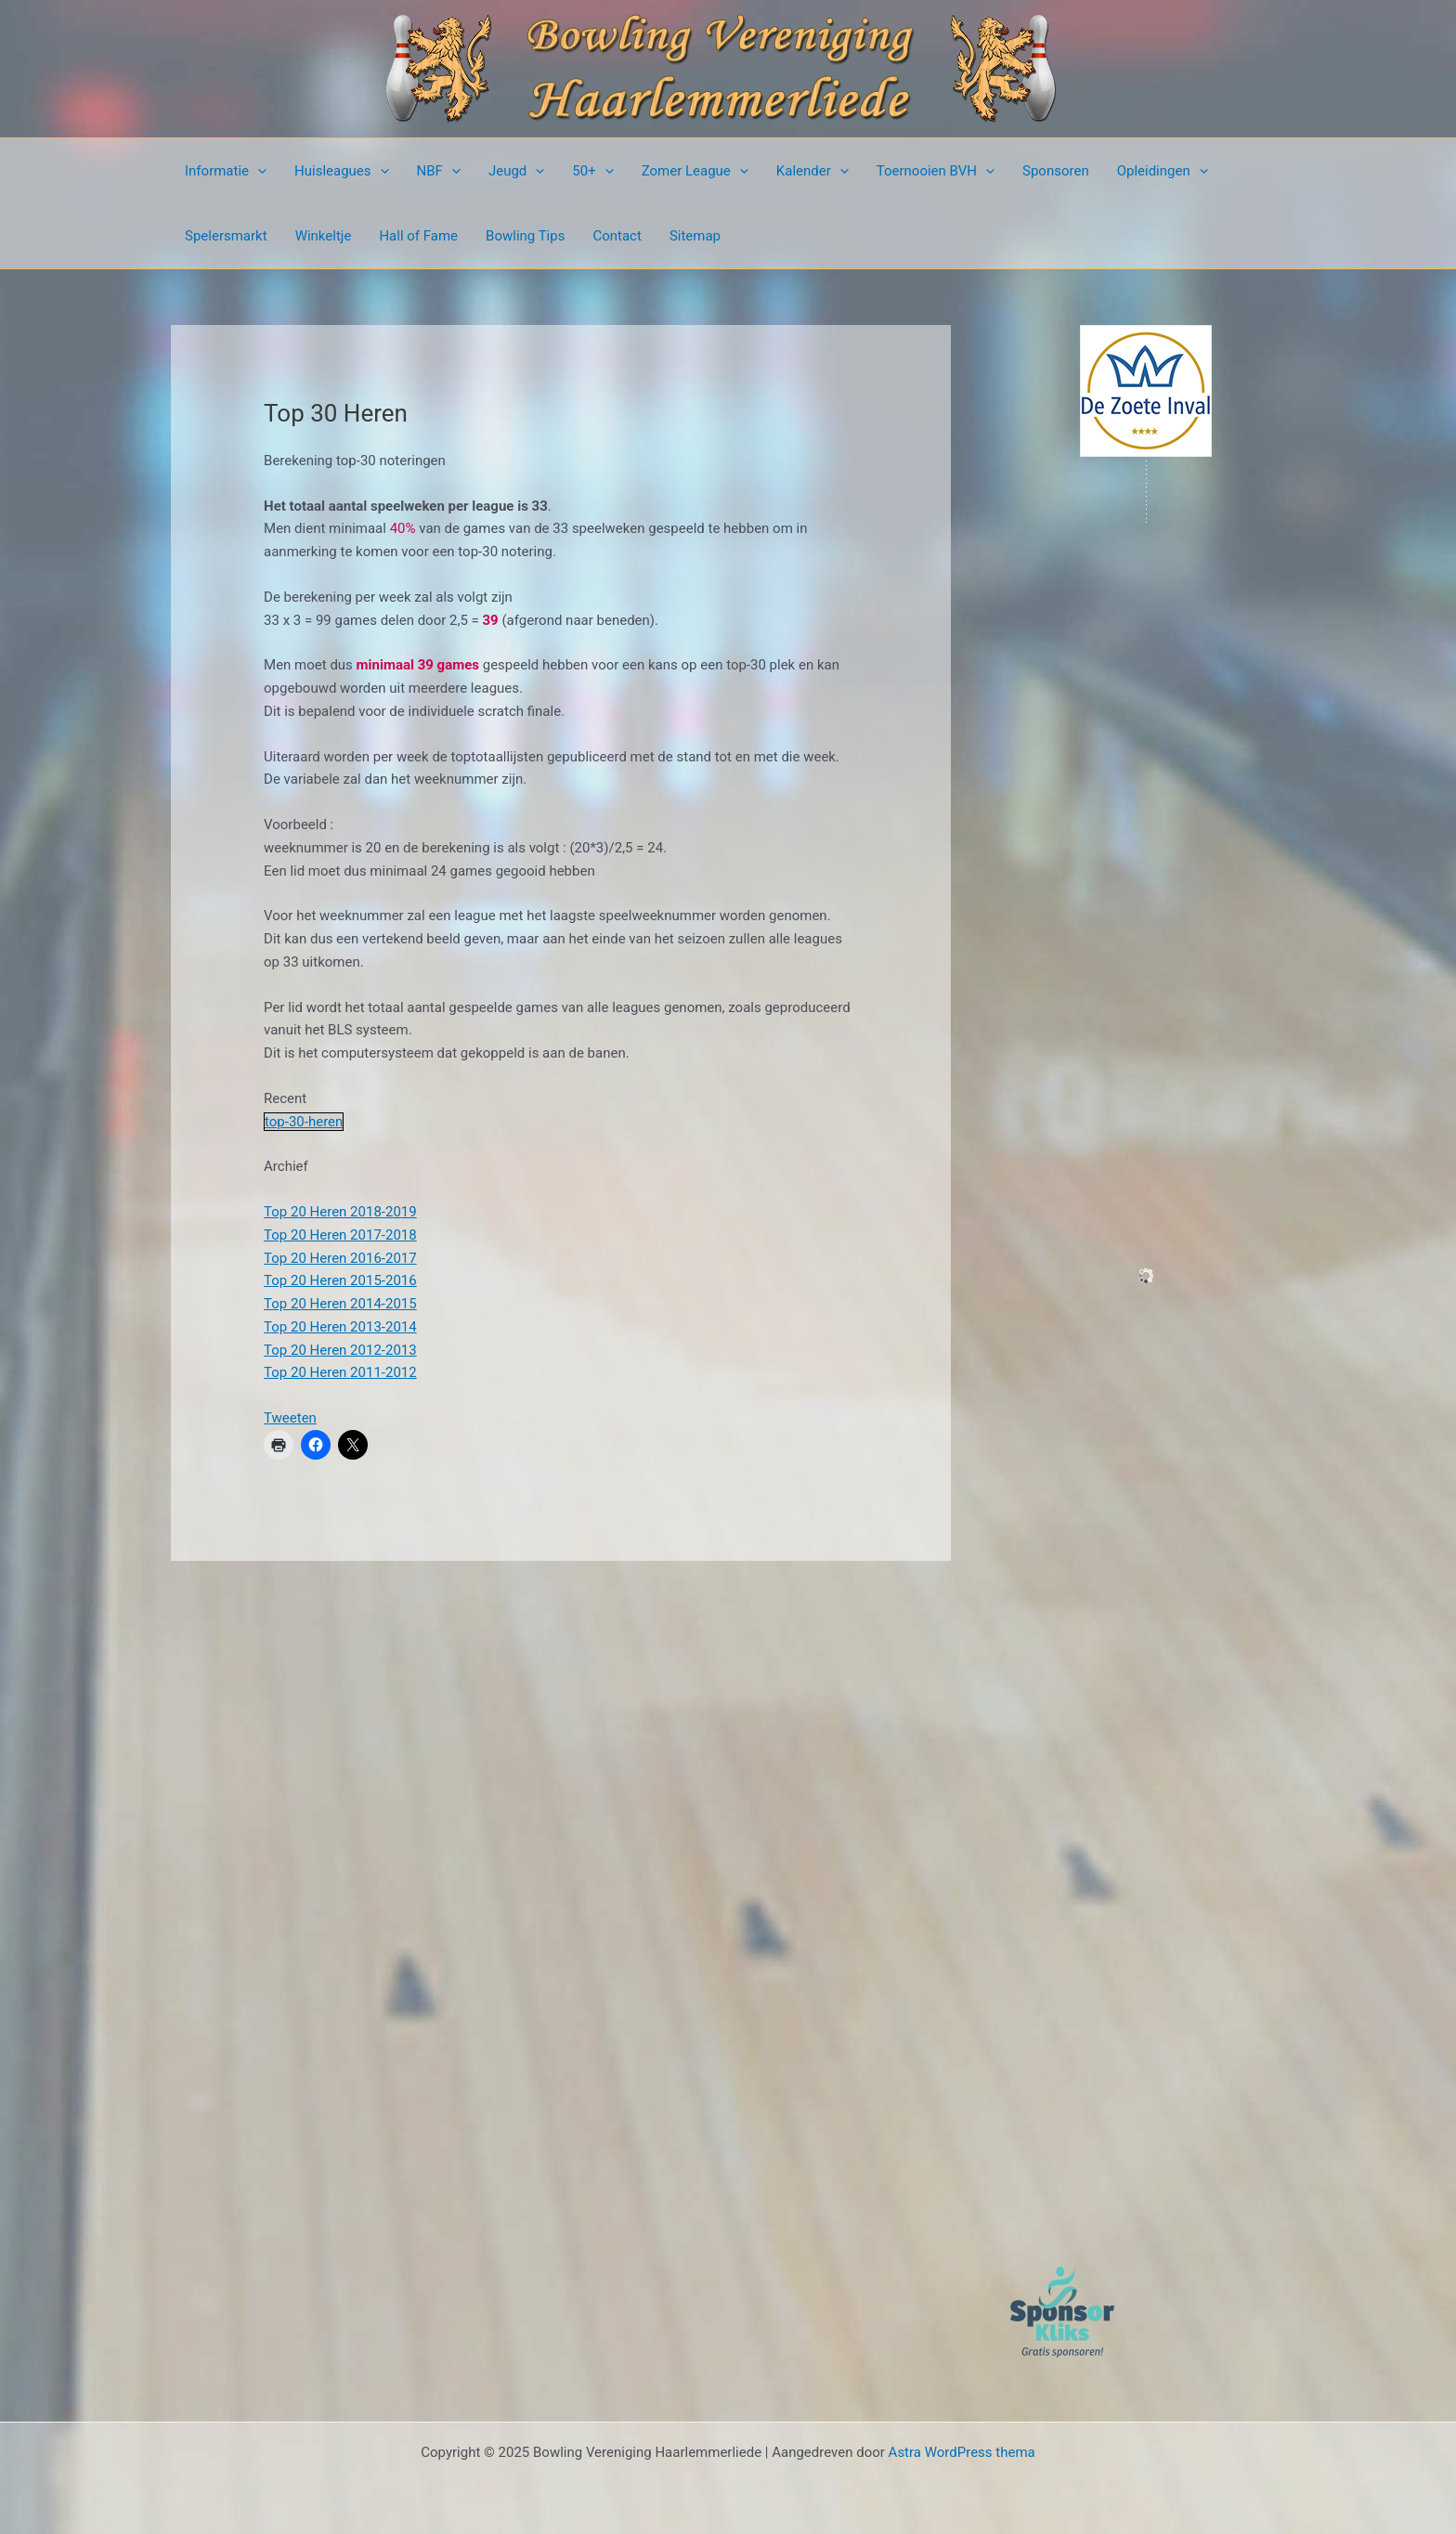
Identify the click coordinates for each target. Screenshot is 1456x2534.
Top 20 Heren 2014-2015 (340, 1303)
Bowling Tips (525, 235)
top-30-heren (304, 1121)
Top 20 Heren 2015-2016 (340, 1280)
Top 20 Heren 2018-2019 (340, 1211)
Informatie (225, 170)
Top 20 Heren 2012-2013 (340, 1350)
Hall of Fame (418, 235)
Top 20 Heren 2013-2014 (340, 1327)
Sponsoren (1055, 170)
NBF (439, 170)
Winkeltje (323, 235)
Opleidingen (1162, 170)
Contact (616, 235)
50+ (592, 170)
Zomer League (695, 170)
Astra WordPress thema (962, 2452)
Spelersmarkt (226, 235)
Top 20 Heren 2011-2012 (340, 1372)
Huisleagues (341, 170)
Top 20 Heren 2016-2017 (340, 1258)
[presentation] (257, 170)
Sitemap (695, 235)
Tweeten (290, 1418)
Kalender (812, 170)
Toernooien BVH (935, 170)
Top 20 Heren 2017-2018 (340, 1235)
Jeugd (516, 170)
